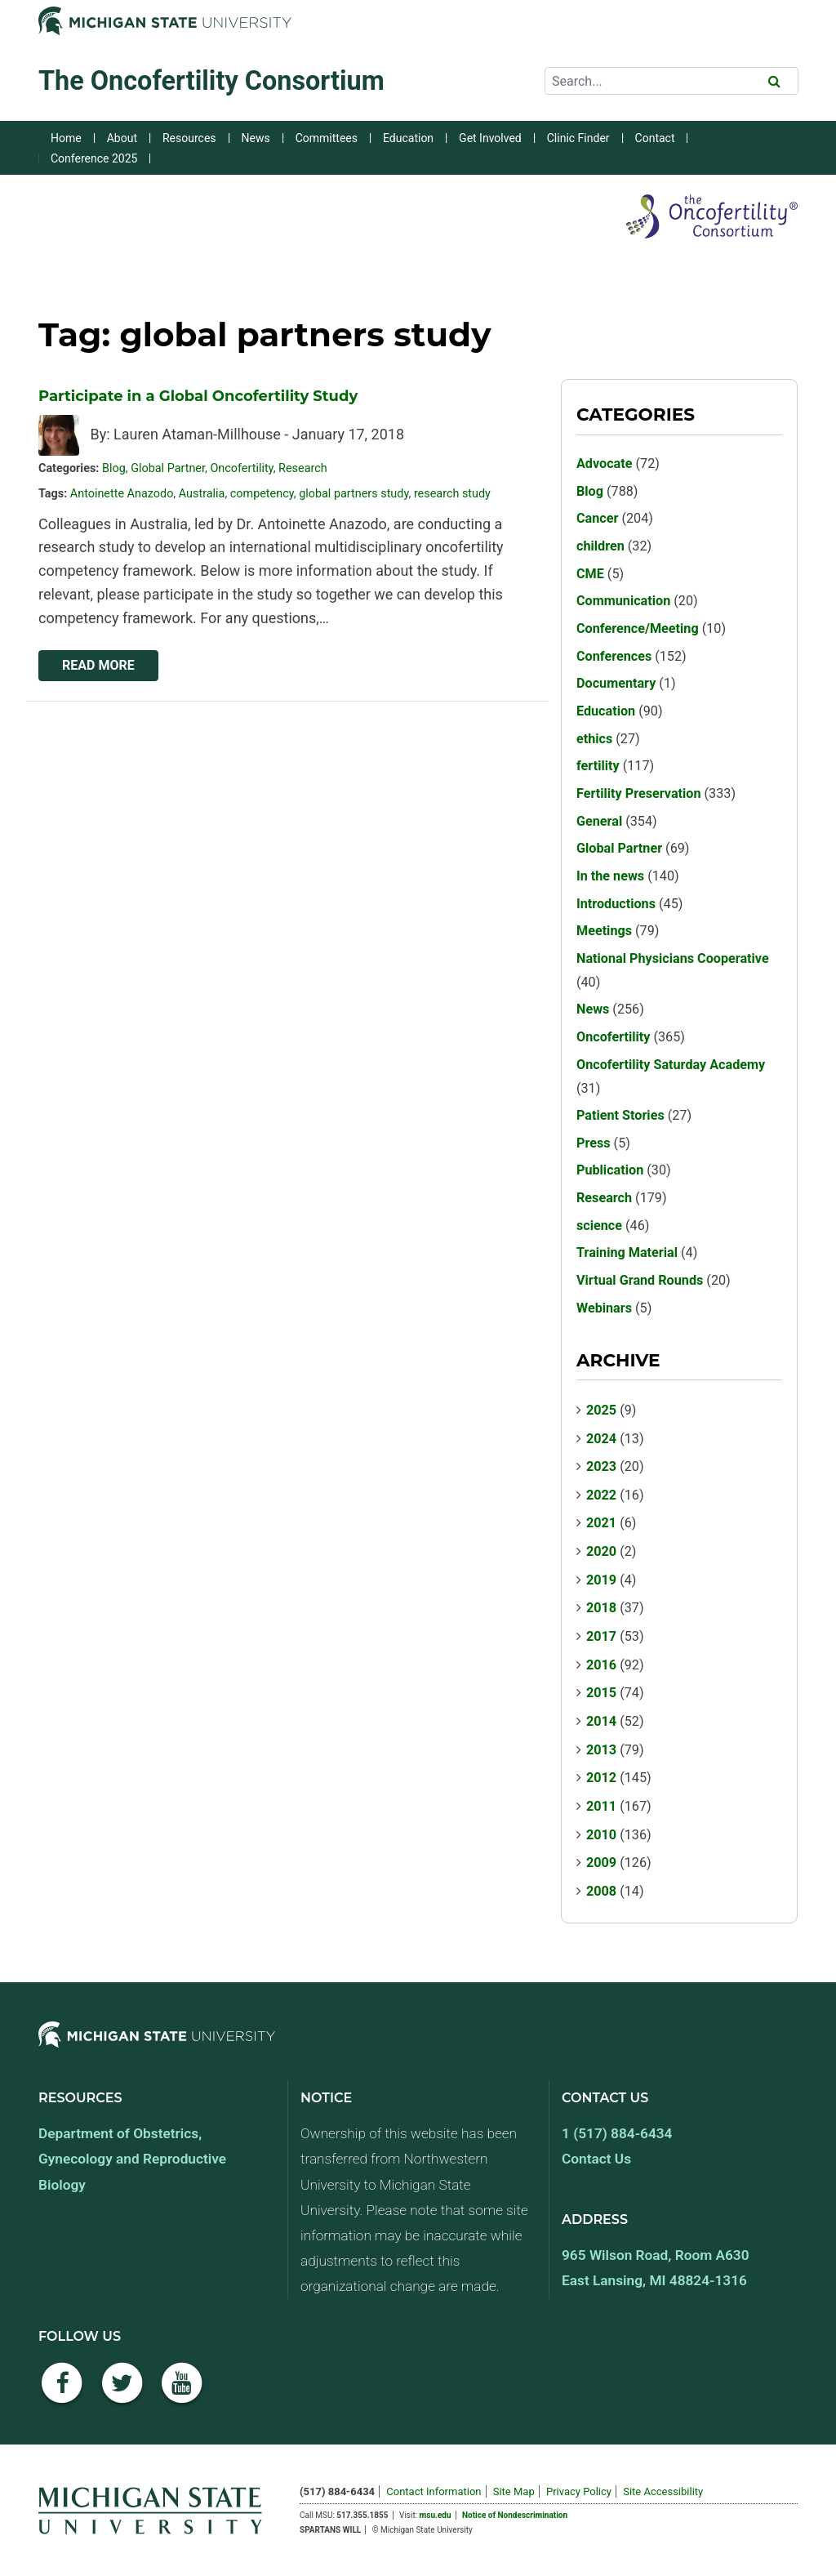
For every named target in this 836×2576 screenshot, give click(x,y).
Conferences (613, 656)
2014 (601, 1721)
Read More (98, 665)
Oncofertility (241, 468)
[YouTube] (182, 2392)
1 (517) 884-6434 (617, 2133)
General (599, 821)
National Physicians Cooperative (672, 958)
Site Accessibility (663, 2491)
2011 (601, 1806)
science (599, 1225)
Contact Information (433, 2491)
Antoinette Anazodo (122, 494)
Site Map (514, 2491)
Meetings (604, 930)
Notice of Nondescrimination (514, 2515)
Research (302, 468)
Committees (327, 138)
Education (408, 138)
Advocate (604, 463)
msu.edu (435, 2515)
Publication (609, 1170)
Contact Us (596, 2158)
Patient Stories (620, 1115)
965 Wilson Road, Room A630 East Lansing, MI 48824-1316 (655, 2268)
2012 (601, 1777)
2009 (601, 1862)
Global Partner (168, 468)
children (600, 546)
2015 (601, 1692)
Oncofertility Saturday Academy (670, 1064)
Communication (623, 600)
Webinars (604, 1308)
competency (262, 494)
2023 (601, 1466)
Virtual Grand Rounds (639, 1280)
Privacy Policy (578, 2491)
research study (452, 494)
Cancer (597, 518)
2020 (601, 1551)
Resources (189, 138)
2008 (601, 1891)
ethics (594, 739)
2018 (601, 1608)
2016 (601, 1665)
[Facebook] (62, 2392)
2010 (601, 1835)
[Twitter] (122, 2392)
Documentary (616, 683)
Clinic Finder (578, 138)
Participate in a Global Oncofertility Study (198, 396)
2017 (601, 1636)
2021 (601, 1523)
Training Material (627, 1252)
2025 (601, 1410)
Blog (114, 468)
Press (593, 1143)
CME (590, 574)
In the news (610, 876)
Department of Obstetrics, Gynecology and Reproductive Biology (132, 2158)
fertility (598, 765)
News (256, 138)
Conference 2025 (94, 158)
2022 (601, 1495)
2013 (601, 1750)
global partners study (353, 494)
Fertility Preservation (638, 793)
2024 (601, 1438)
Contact (655, 138)
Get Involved (490, 138)
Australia (202, 494)
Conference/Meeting (637, 628)
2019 (601, 1580)
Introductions (616, 903)
